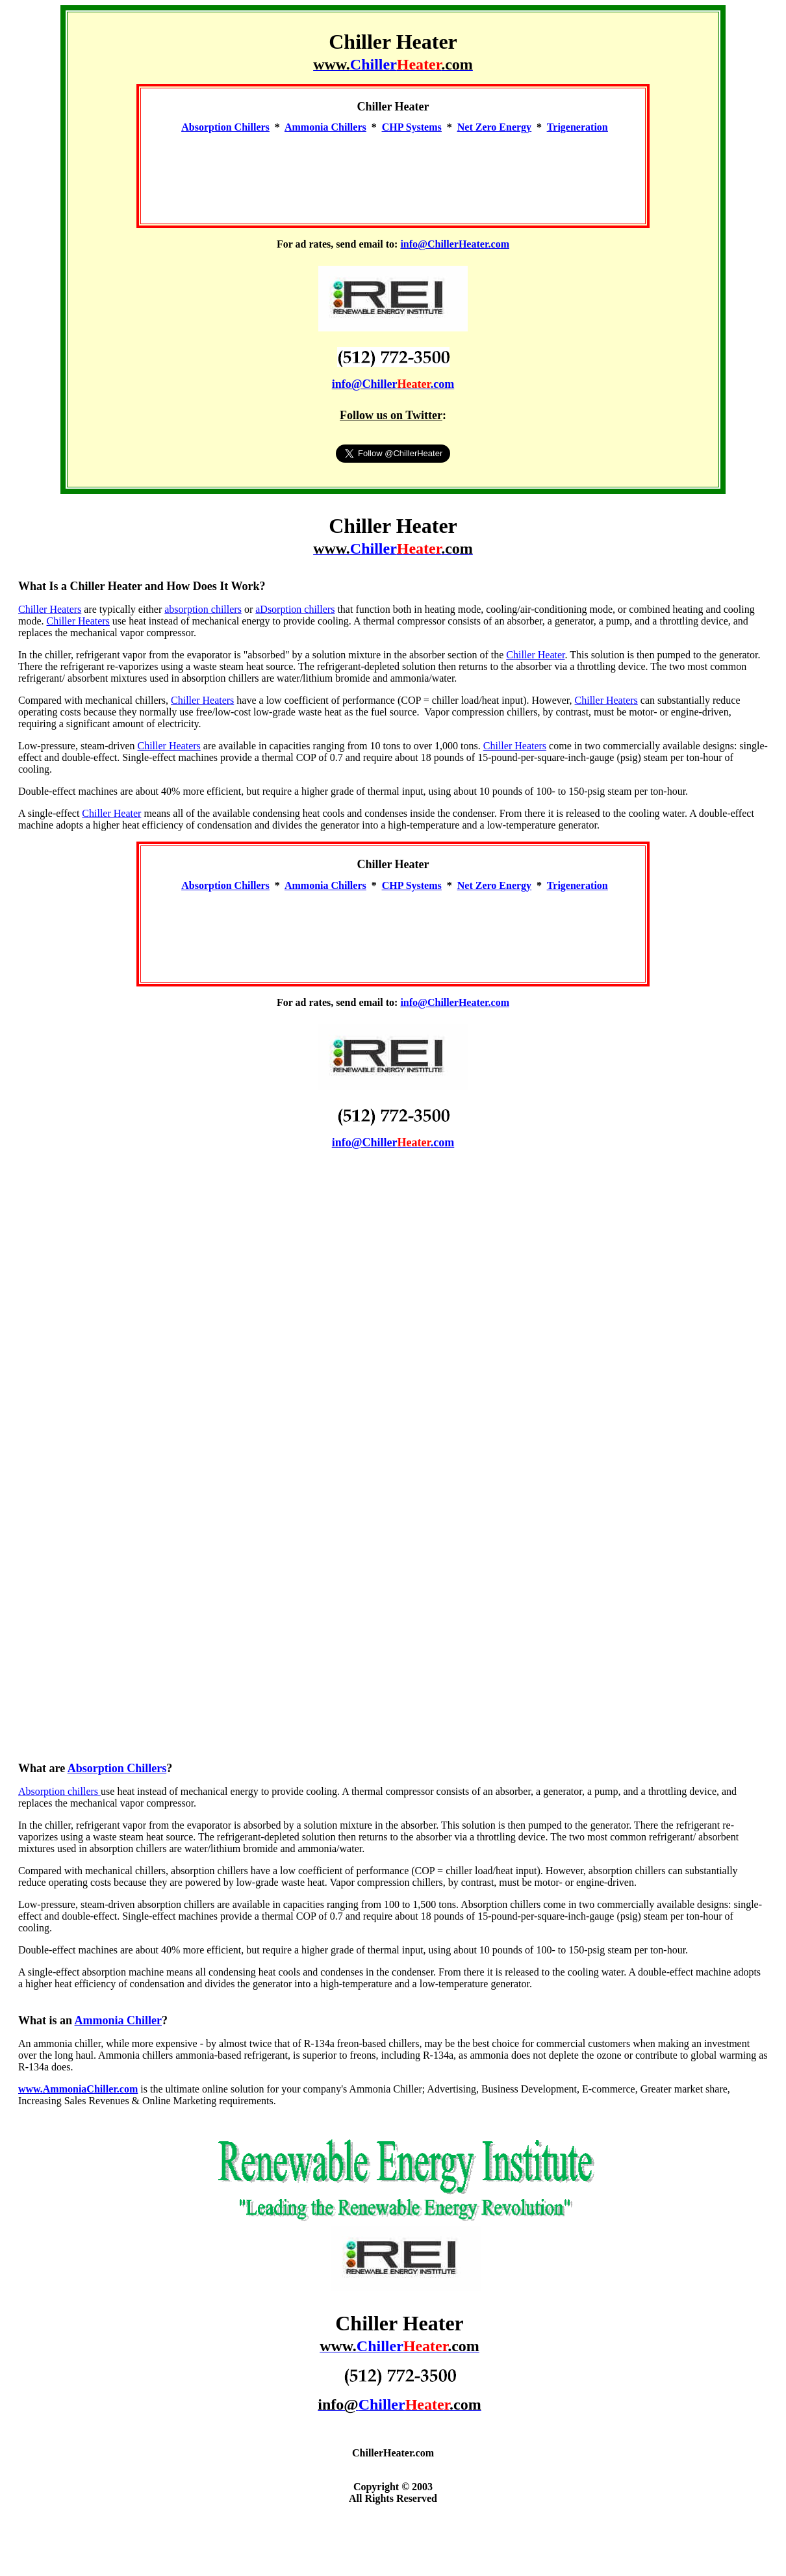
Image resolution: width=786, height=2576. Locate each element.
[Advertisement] (393, 173)
